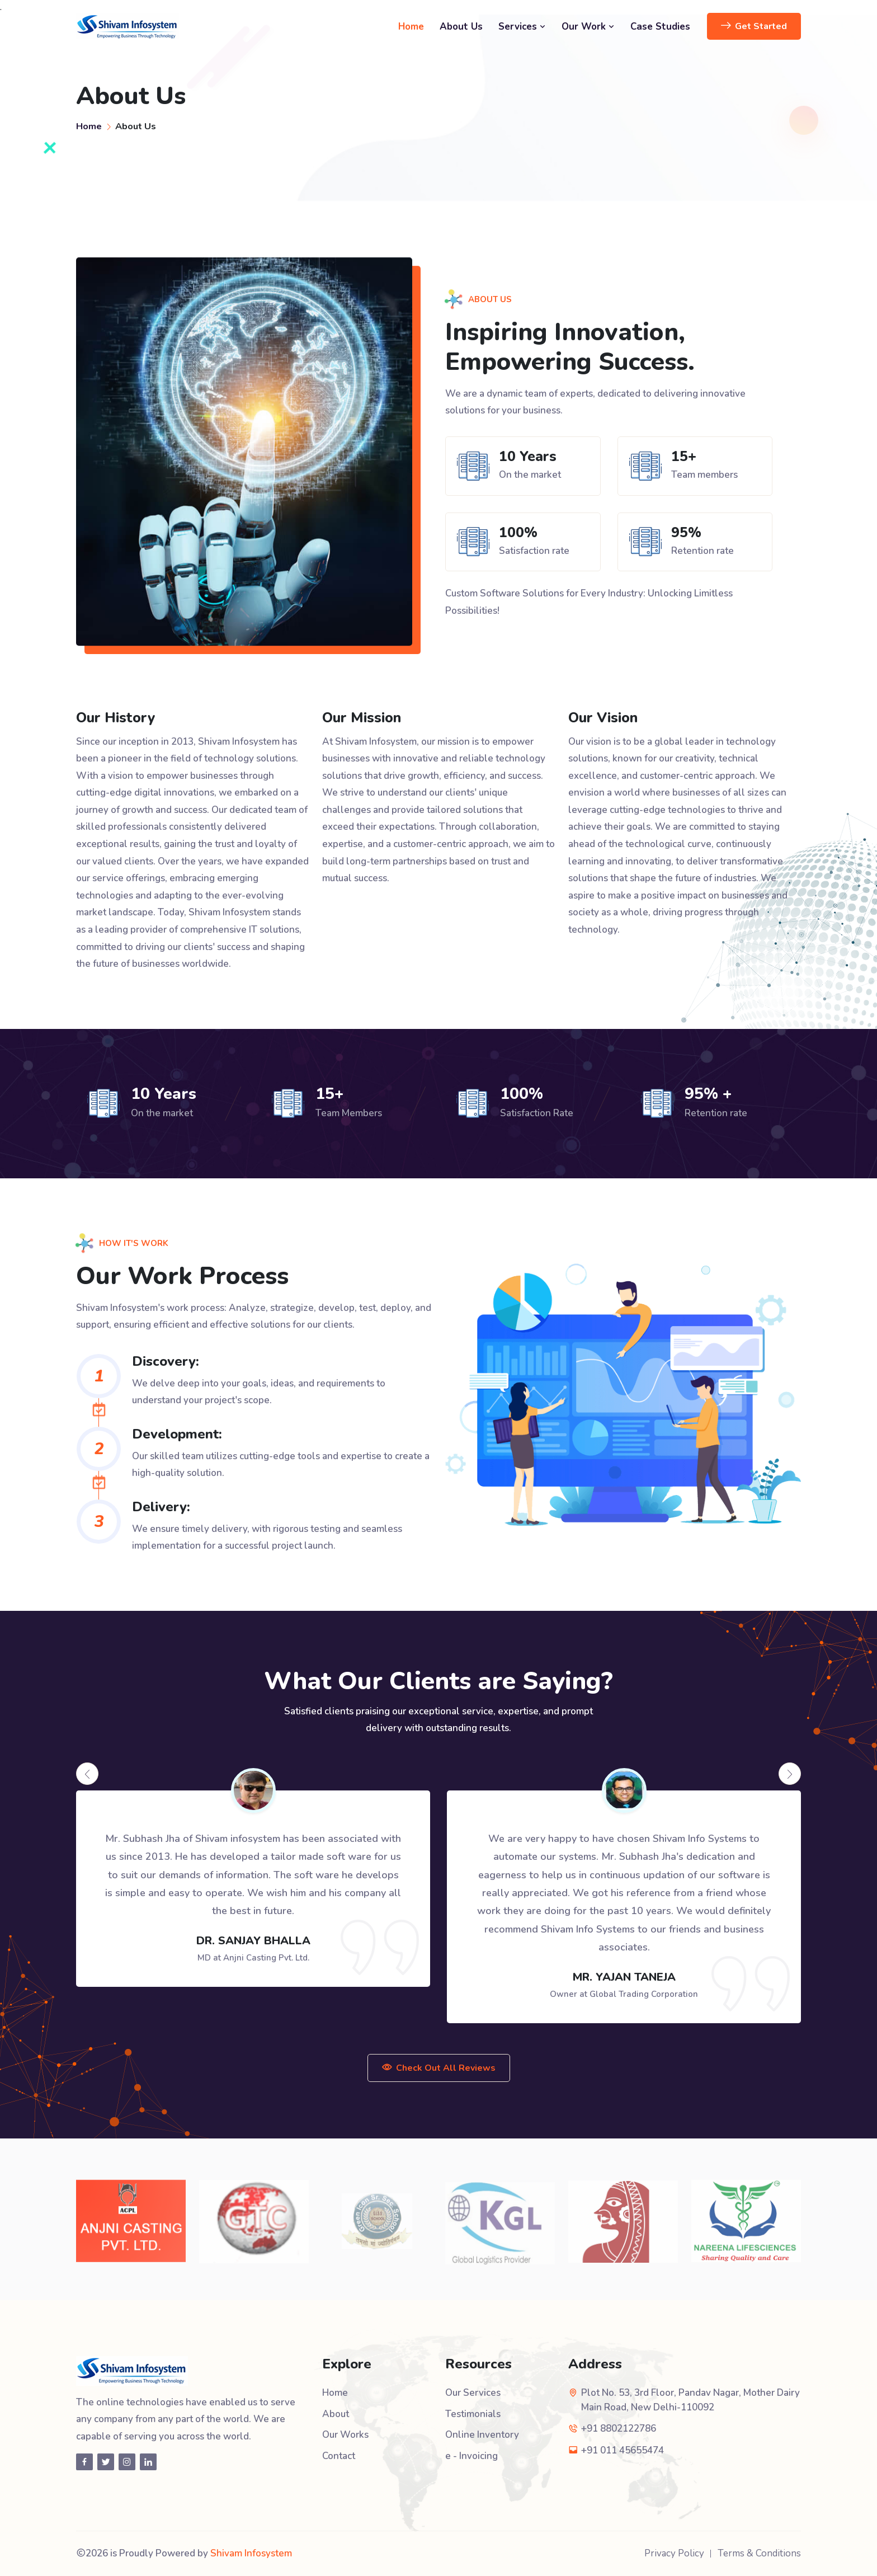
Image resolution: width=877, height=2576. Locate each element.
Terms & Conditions (759, 2553)
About (335, 2414)
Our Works (345, 2434)
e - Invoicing (471, 2456)
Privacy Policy (674, 2553)
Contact (338, 2456)
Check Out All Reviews (439, 2068)
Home (411, 26)
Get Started (754, 26)
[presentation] (87, 1773)
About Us (461, 26)
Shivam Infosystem (251, 2553)
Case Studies (660, 26)
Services (522, 26)
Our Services (473, 2392)
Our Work (588, 26)
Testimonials (473, 2414)
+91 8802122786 (618, 2428)
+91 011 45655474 (622, 2450)
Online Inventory (482, 2434)
